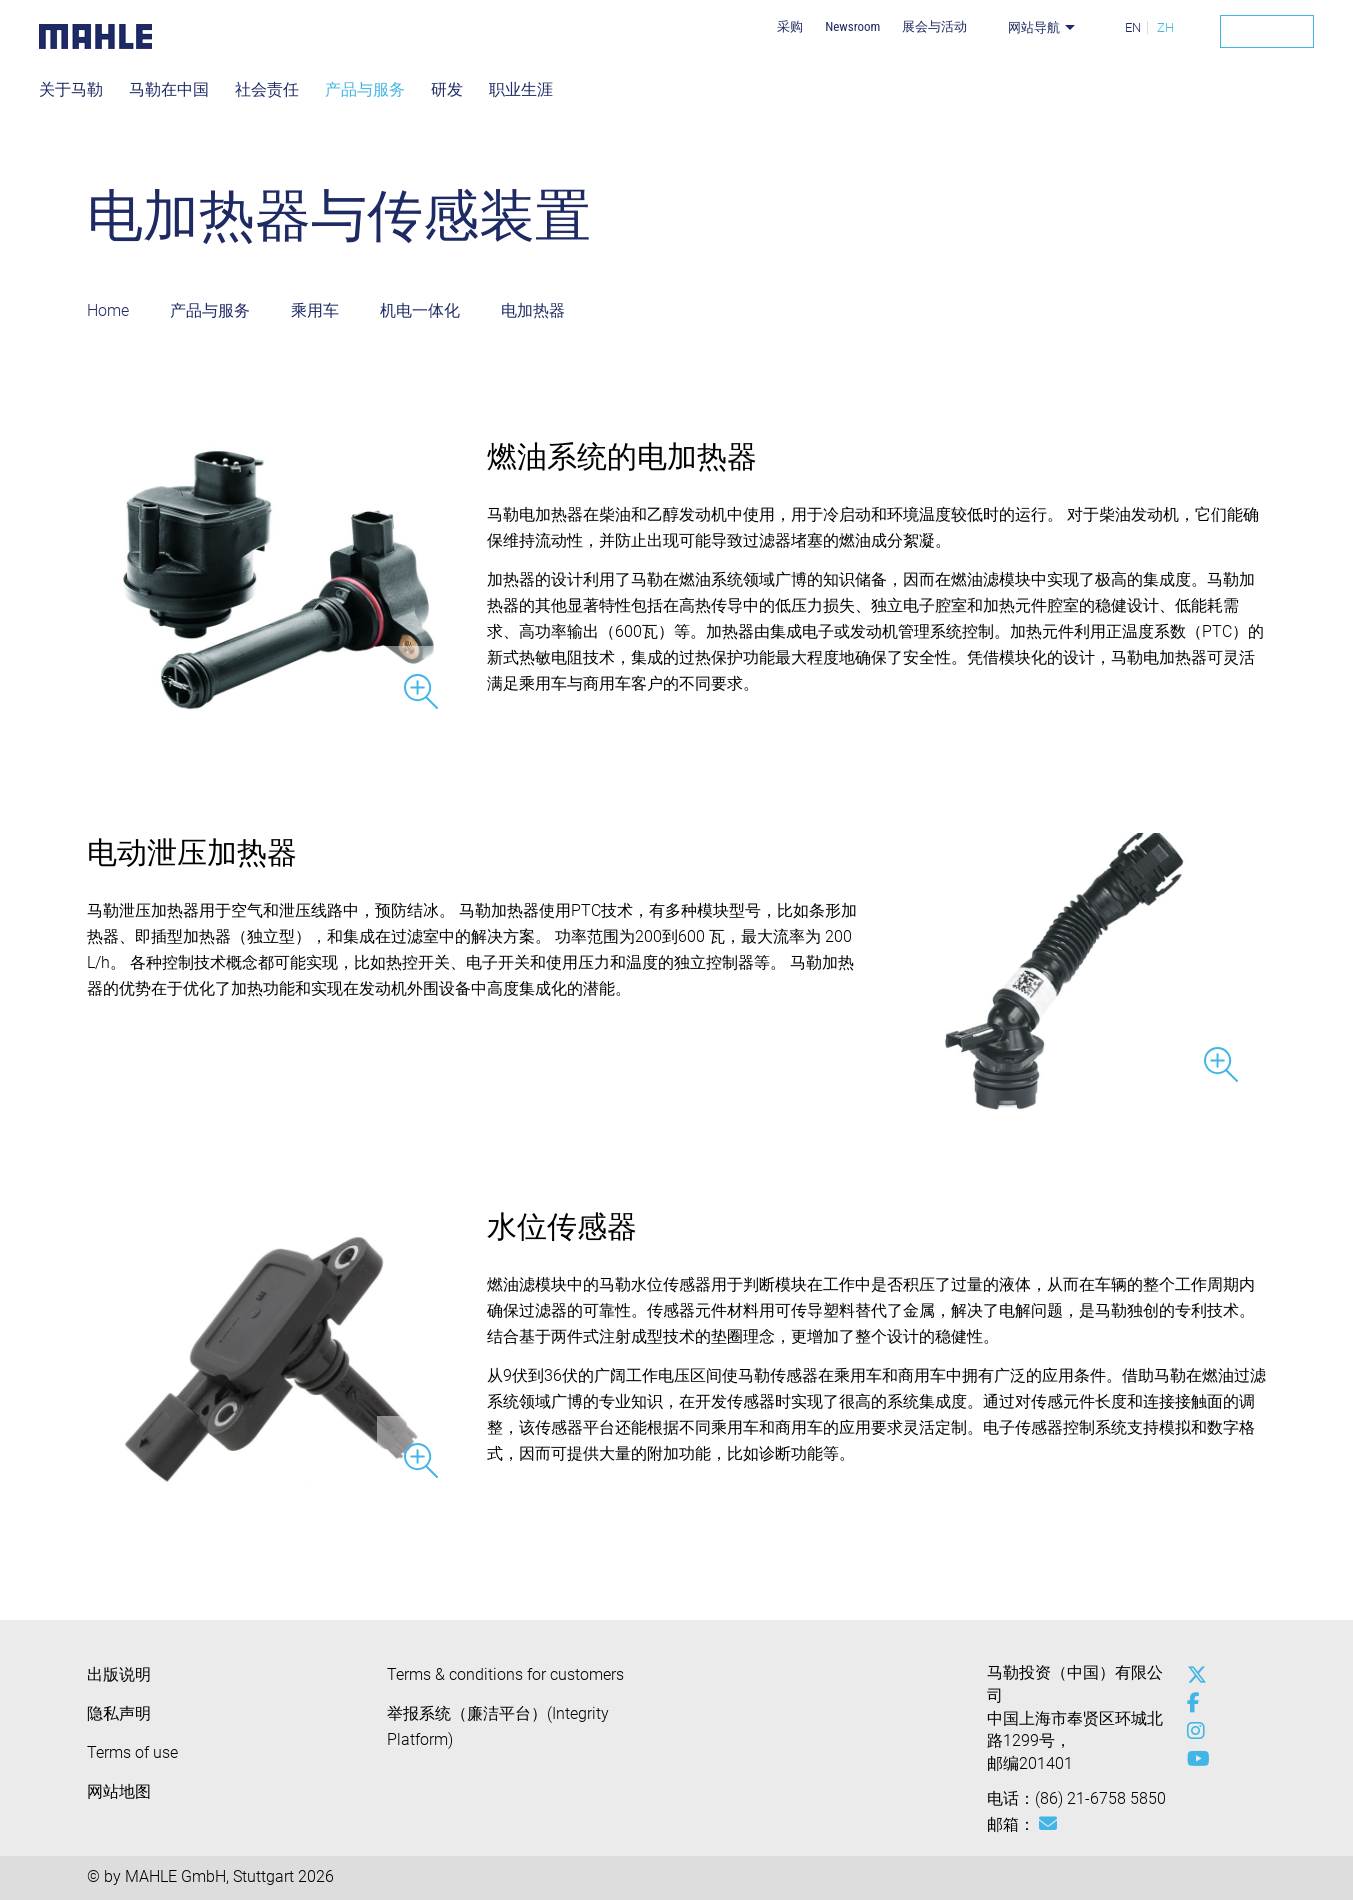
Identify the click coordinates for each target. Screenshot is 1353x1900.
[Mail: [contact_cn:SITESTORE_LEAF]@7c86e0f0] (1048, 1824)
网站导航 (1034, 27)
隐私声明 (119, 1713)
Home (108, 310)
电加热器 (533, 310)
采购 (790, 26)
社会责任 (267, 89)
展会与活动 (934, 26)
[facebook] (1192, 1703)
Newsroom (852, 26)
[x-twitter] (1192, 1675)
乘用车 (315, 310)
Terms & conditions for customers (505, 1674)
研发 (447, 89)
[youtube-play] (1192, 1759)
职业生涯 (521, 89)
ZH (1165, 27)
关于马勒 (71, 89)
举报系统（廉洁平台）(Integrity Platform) (498, 1726)
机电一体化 (420, 310)
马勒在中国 (169, 89)
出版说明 (119, 1674)
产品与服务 (365, 89)
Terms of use (132, 1752)
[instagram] (1192, 1731)
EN (1133, 27)
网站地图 (119, 1791)
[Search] (1267, 31)
